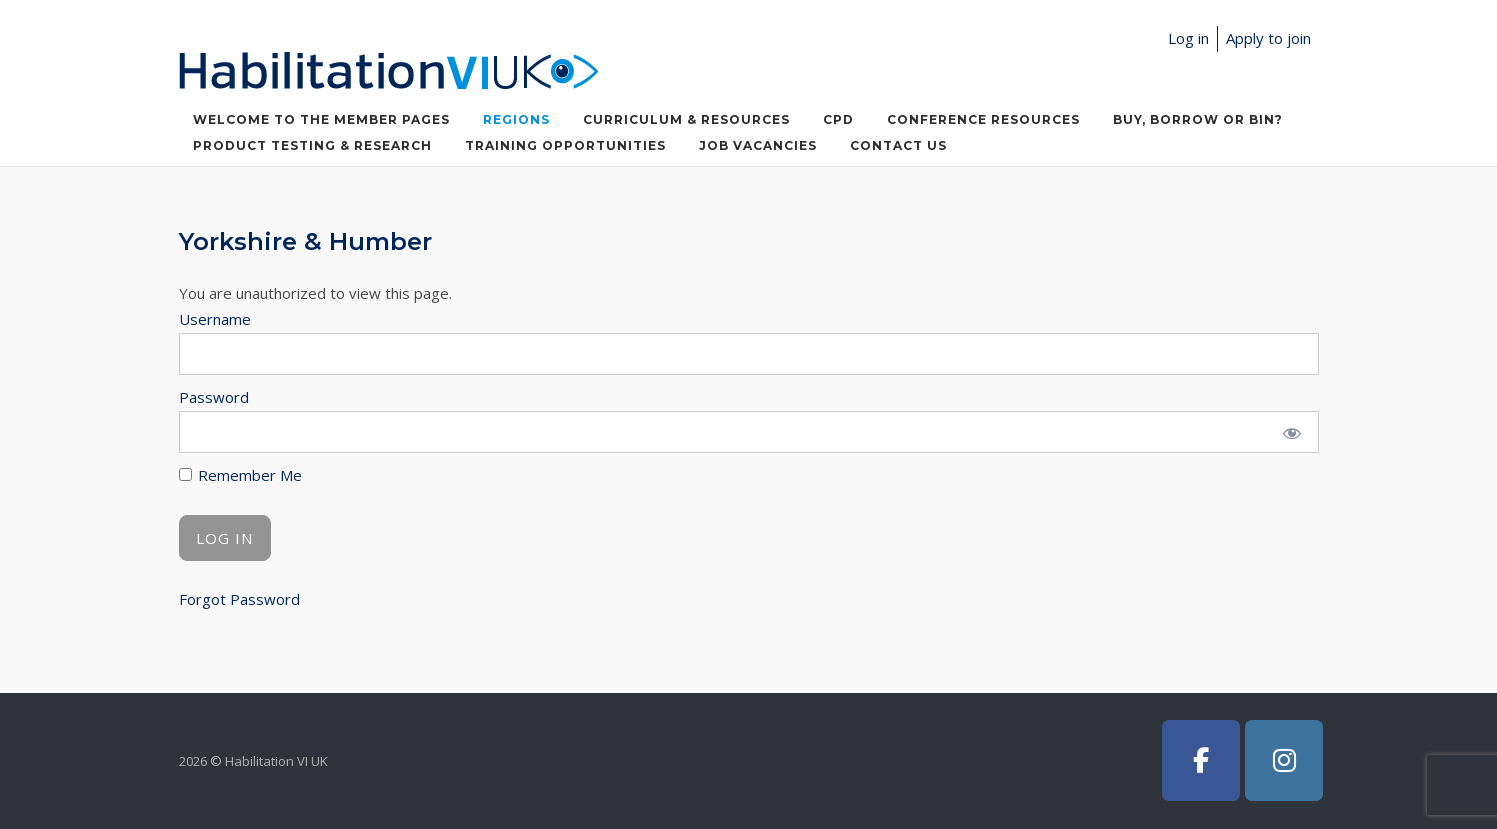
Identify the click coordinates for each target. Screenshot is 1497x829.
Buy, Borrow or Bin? (1198, 119)
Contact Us (898, 145)
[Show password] (1290, 432)
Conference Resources (983, 119)
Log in (1188, 38)
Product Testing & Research (312, 145)
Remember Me (240, 475)
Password (214, 397)
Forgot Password (239, 599)
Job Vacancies (758, 145)
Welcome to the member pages (321, 119)
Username (215, 319)
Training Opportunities (565, 145)
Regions (516, 119)
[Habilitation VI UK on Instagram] (1284, 760)
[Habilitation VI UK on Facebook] (1201, 760)
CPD (838, 119)
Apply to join (1268, 38)
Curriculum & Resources (686, 119)
